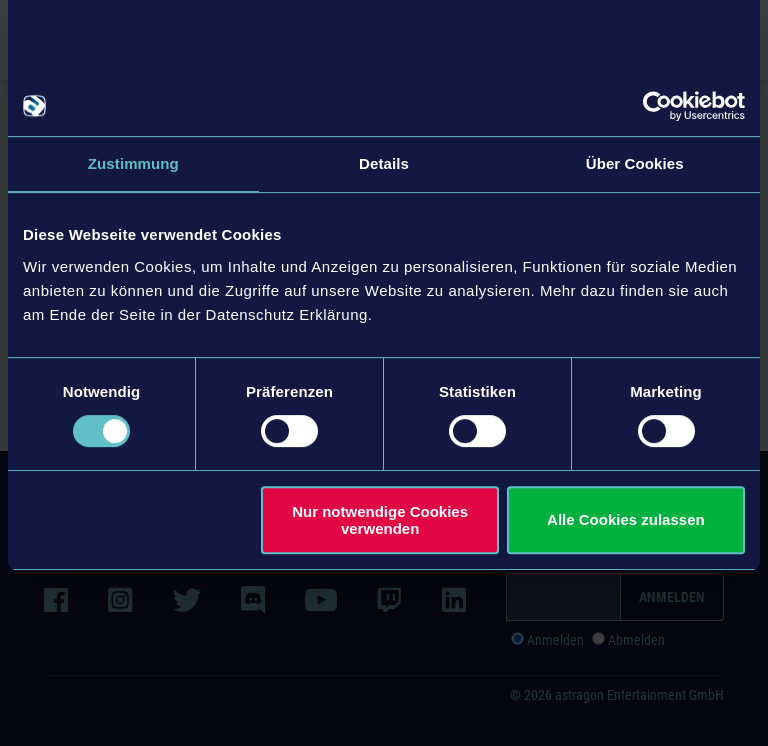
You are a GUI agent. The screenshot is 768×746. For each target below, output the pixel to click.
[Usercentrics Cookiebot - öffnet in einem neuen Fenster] (657, 106)
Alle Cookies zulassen (626, 519)
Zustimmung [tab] (133, 163)
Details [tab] (384, 163)
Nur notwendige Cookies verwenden (380, 520)
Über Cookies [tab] (635, 163)
